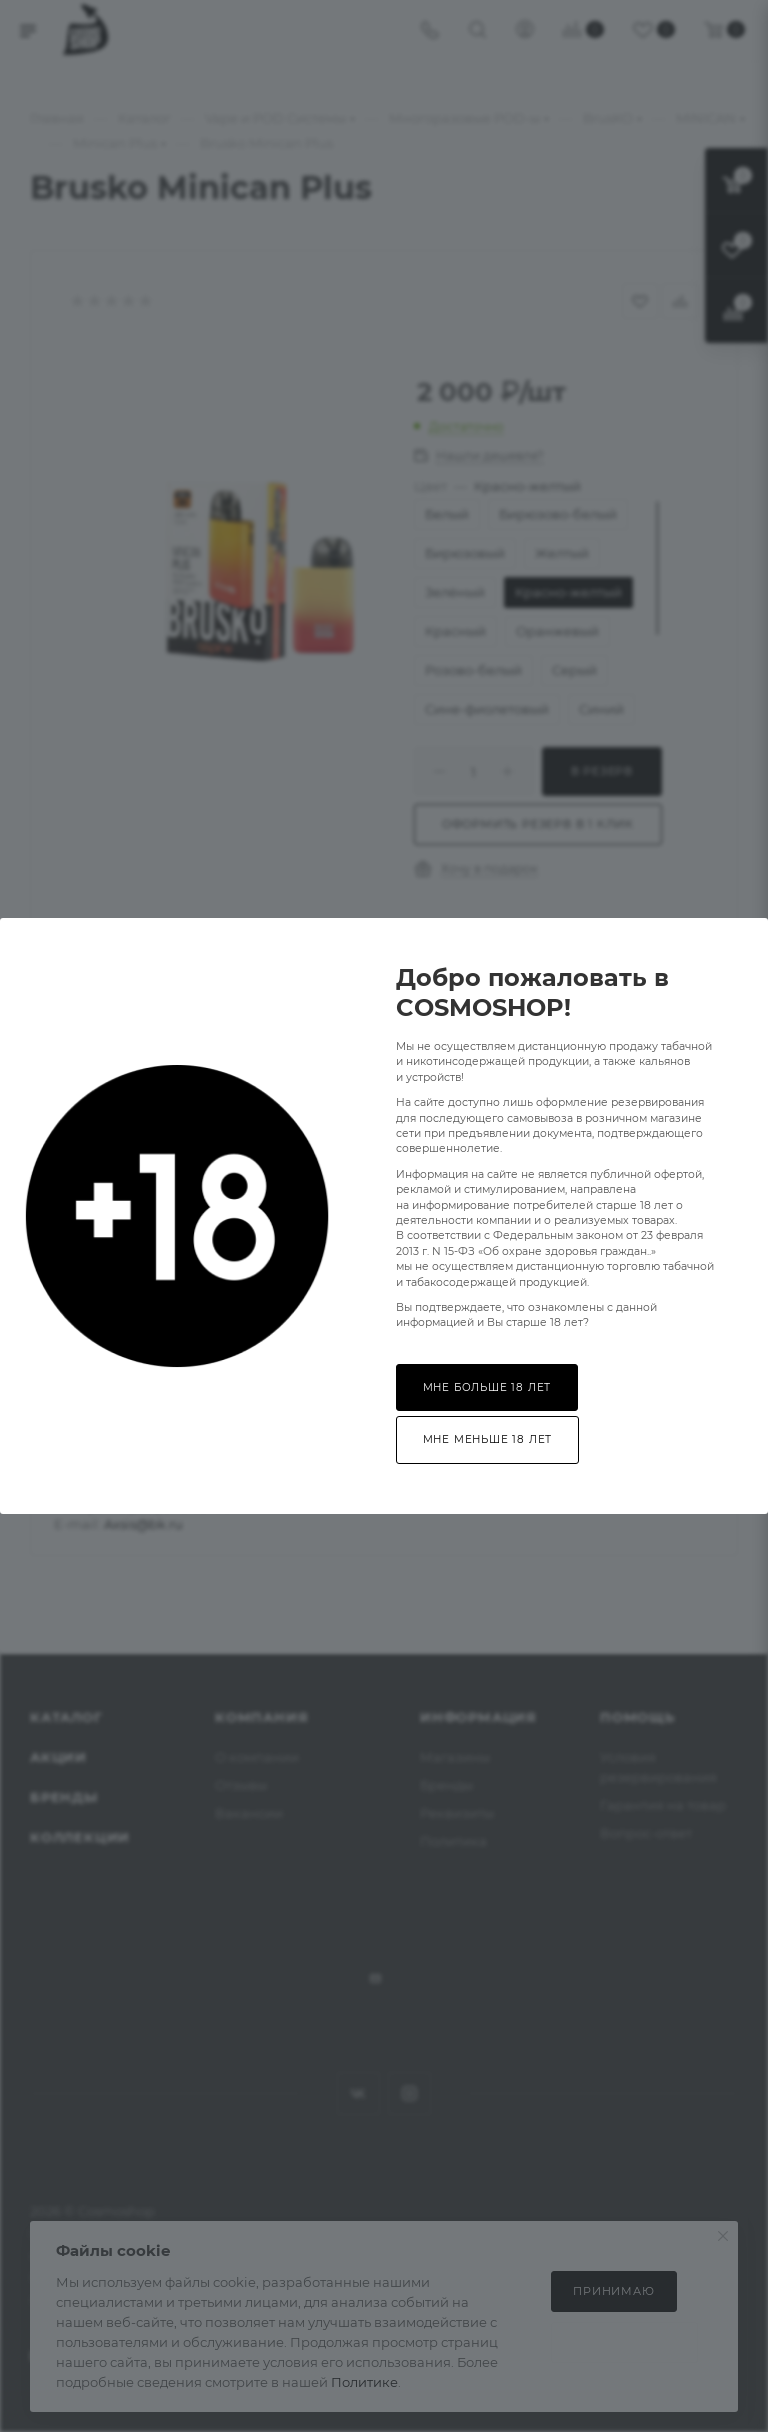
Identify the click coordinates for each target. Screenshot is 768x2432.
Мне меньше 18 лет (488, 1439)
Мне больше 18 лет (487, 1387)
